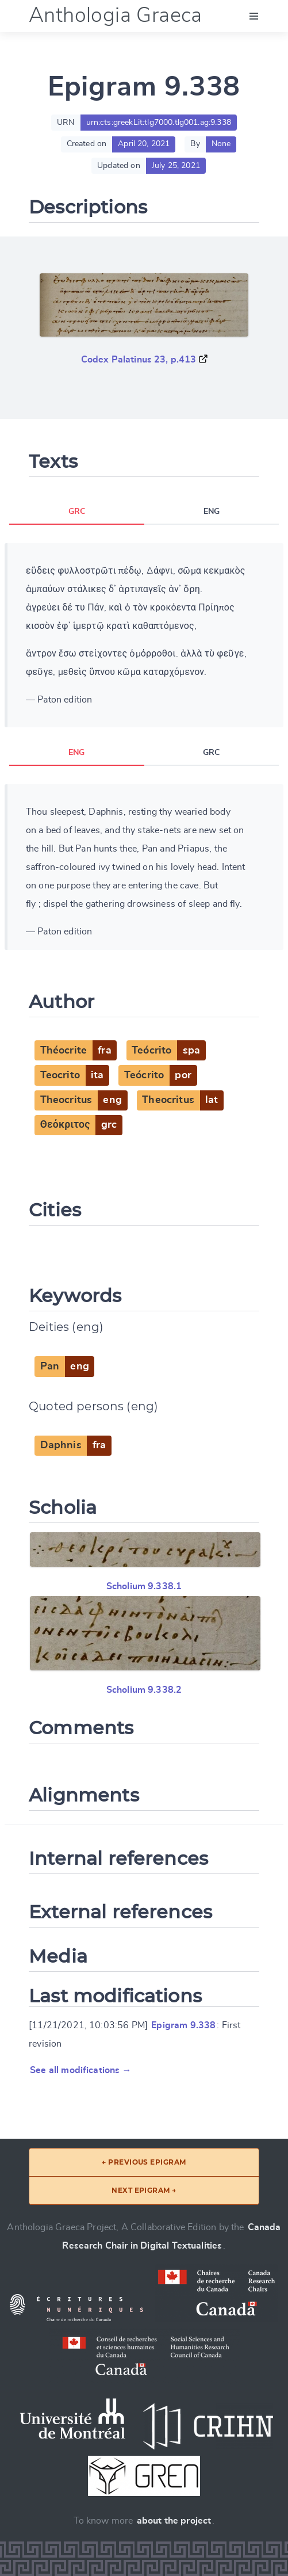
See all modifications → (81, 2070)
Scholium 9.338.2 (144, 1690)
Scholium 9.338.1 (144, 1586)
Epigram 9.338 (183, 2025)
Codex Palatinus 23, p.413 (139, 359)
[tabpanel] (144, 635)
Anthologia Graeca (115, 15)
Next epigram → (144, 2190)
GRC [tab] (76, 511)
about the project (174, 2520)
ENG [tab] (211, 511)
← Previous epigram (144, 2162)
